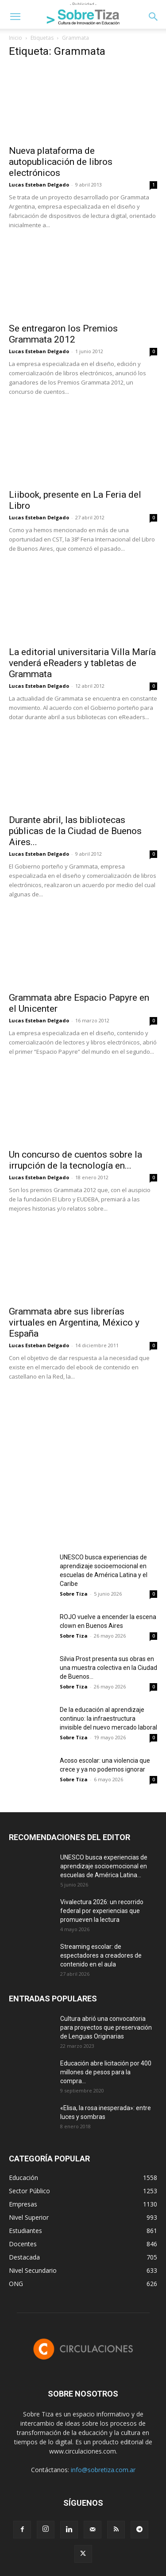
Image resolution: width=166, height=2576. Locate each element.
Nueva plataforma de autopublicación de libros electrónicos (60, 161)
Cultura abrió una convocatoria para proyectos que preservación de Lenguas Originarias (106, 2027)
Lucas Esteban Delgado (39, 184)
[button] (15, 17)
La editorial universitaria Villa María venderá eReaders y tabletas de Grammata (82, 663)
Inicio (15, 38)
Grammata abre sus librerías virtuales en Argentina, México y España (74, 1322)
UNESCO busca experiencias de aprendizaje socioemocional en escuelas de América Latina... (103, 1866)
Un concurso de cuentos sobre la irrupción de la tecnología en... (75, 1160)
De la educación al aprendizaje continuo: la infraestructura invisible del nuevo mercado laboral (108, 1718)
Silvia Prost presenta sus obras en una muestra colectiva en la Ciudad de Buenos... (108, 1667)
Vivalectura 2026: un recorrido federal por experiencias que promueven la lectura (101, 1910)
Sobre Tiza (74, 1593)
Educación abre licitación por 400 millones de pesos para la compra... (105, 2072)
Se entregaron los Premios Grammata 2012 (63, 334)
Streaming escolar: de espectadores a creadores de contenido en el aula (101, 1955)
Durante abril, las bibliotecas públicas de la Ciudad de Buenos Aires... (75, 831)
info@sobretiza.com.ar (103, 2469)
